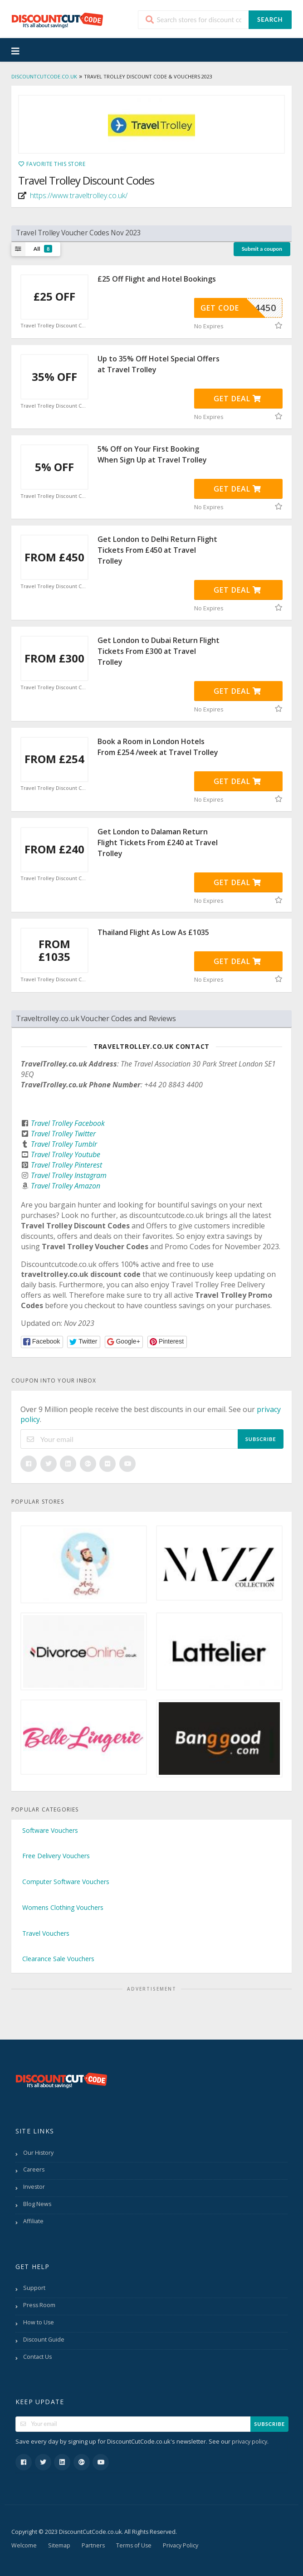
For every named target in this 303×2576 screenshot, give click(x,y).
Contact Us (37, 2357)
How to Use (38, 2322)
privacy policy (249, 2441)
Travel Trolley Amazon (65, 1186)
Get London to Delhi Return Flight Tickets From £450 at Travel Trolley (157, 550)
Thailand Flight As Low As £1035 (153, 932)
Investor (34, 2187)
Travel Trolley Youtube (65, 1154)
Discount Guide (43, 2339)
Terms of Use (134, 2545)
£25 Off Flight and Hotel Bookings (157, 279)
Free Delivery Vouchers (56, 1855)
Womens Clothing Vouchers (62, 1907)
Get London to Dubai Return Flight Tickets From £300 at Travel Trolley (159, 651)
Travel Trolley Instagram (69, 1175)
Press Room (39, 2305)
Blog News (37, 2204)
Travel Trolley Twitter (63, 1134)
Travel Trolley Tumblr (64, 1144)
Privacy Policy (180, 2545)
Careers (33, 2169)
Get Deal (237, 399)
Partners (93, 2545)
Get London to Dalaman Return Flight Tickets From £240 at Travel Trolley (158, 842)
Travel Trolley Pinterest (66, 1165)
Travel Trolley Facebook (68, 1123)
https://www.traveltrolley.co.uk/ (78, 195)
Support (34, 2288)
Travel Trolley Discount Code (54, 325)
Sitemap (59, 2545)
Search (270, 19)
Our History (38, 2153)
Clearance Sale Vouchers (58, 1958)
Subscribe (260, 1439)
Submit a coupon (262, 248)
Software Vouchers (50, 1830)
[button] (42, 1342)
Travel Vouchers (45, 1933)
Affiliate (33, 2221)
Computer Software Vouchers (65, 1881)
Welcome (24, 2545)
